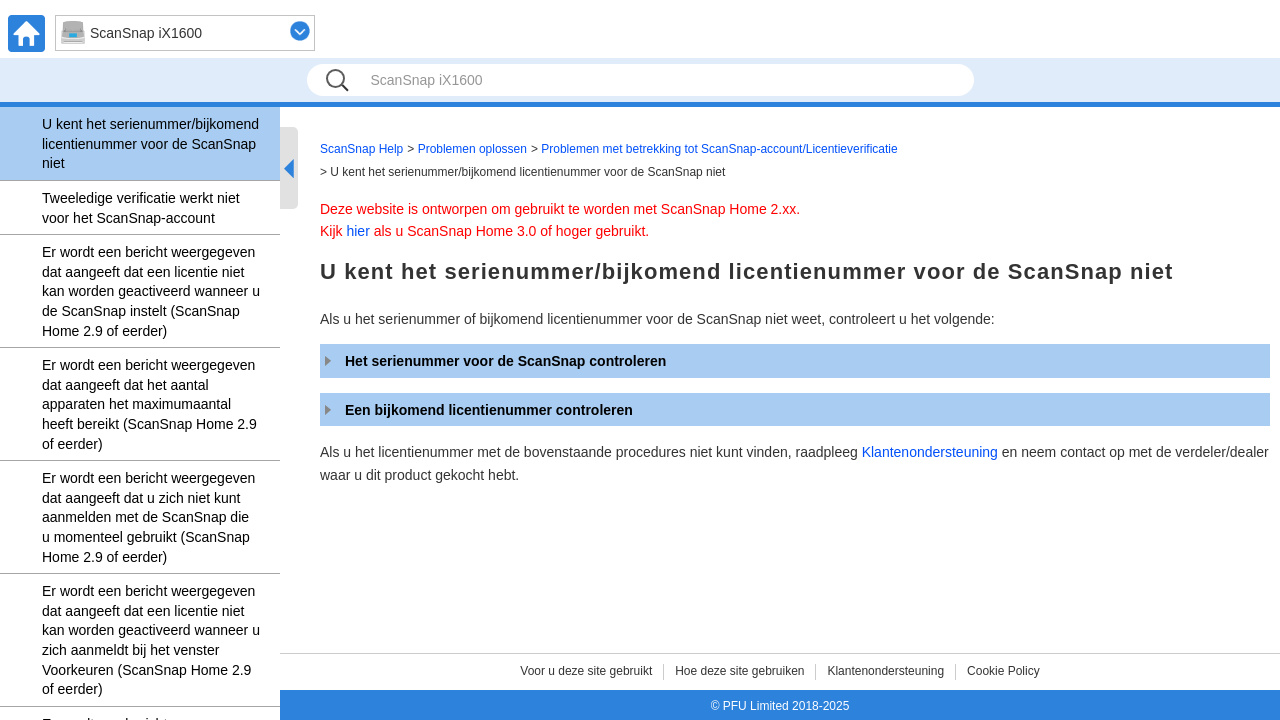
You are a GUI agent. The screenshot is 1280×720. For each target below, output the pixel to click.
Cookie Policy (1003, 671)
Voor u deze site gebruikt (586, 671)
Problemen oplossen (472, 149)
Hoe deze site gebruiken (739, 671)
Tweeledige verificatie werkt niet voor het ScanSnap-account (141, 208)
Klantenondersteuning (930, 452)
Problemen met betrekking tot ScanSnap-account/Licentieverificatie (719, 149)
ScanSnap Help (361, 149)
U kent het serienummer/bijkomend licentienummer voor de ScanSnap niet (150, 143)
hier (357, 231)
